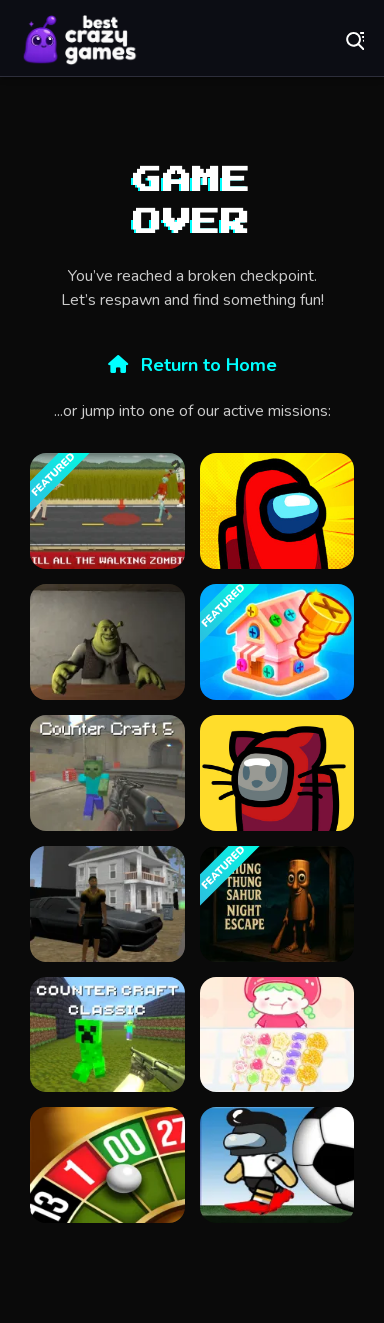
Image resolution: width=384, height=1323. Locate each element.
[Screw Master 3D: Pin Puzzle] (277, 642)
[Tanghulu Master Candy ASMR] (277, 1035)
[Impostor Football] (277, 1165)
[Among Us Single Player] (277, 511)
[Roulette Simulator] (107, 1165)
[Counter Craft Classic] (107, 1035)
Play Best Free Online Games (80, 40)
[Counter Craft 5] (107, 773)
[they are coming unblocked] (107, 511)
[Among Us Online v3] (277, 773)
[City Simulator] (107, 904)
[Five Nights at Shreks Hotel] (107, 642)
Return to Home (192, 365)
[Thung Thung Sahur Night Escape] (277, 904)
